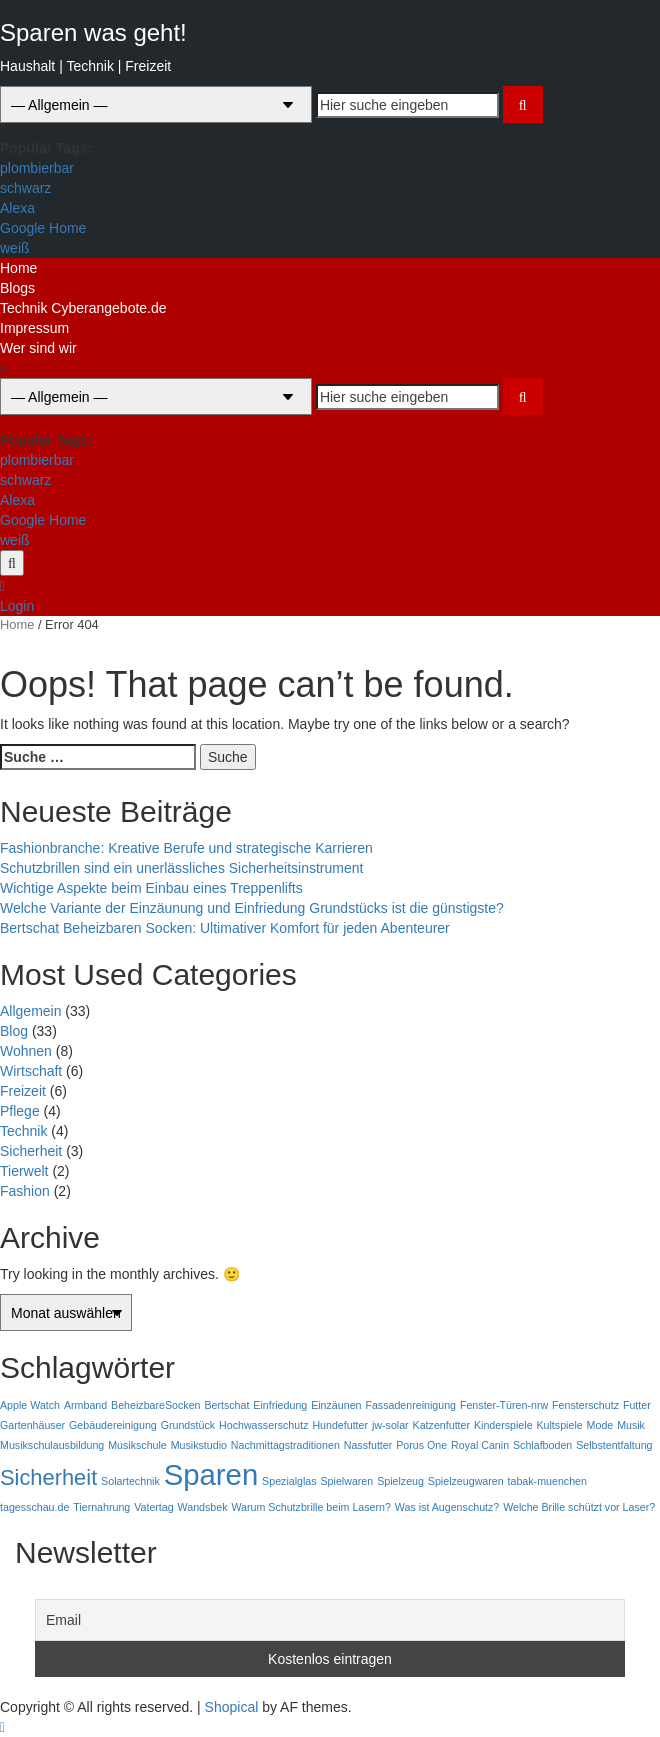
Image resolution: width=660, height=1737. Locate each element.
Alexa (17, 208)
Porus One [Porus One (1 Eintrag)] (421, 1445)
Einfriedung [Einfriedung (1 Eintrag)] (280, 1405)
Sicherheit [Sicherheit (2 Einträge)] (48, 1477)
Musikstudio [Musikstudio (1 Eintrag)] (199, 1445)
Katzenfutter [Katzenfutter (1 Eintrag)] (441, 1425)
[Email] (330, 1620)
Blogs (17, 288)
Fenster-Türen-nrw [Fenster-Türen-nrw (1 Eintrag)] (504, 1405)
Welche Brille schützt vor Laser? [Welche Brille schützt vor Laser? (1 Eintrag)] (579, 1507)
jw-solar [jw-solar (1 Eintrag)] (390, 1425)
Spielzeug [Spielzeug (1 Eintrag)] (400, 1481)
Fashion (25, 1191)
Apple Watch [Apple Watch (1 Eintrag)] (30, 1405)
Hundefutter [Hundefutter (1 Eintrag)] (340, 1425)
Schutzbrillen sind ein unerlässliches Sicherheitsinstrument (181, 868)
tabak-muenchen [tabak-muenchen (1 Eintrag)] (547, 1481)
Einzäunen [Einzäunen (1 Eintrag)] (336, 1405)
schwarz (25, 188)
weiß (15, 248)
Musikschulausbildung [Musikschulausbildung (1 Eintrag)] (52, 1445)
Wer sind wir (38, 348)
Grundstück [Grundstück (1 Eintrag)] (188, 1425)
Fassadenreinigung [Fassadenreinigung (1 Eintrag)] (410, 1405)
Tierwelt (24, 1171)
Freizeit (23, 1091)
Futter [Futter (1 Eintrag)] (637, 1405)
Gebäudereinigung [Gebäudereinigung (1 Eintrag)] (113, 1425)
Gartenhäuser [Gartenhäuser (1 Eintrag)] (32, 1425)
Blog (14, 1031)
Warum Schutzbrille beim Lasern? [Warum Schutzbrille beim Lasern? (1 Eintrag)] (311, 1507)
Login (17, 606)
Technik (23, 1131)
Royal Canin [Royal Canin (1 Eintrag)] (480, 1445)
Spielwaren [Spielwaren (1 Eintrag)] (347, 1481)
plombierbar (37, 168)
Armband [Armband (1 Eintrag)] (85, 1405)
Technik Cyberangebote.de (83, 308)
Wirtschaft (31, 1071)
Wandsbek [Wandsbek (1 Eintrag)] (203, 1507)
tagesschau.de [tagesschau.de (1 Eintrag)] (34, 1507)
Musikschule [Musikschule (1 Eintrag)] (137, 1445)
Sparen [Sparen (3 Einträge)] (211, 1474)
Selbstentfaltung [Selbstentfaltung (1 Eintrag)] (614, 1445)
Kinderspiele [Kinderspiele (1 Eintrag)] (503, 1425)
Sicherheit (31, 1151)
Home (18, 268)
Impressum (34, 328)
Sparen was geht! (93, 32)
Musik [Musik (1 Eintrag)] (631, 1425)
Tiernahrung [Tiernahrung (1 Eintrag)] (101, 1507)
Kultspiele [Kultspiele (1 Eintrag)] (559, 1425)
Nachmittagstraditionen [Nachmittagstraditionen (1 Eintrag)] (285, 1445)
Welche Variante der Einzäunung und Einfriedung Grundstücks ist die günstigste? (252, 908)
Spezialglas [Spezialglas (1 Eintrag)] (289, 1481)
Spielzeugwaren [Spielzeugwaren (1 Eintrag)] (466, 1481)
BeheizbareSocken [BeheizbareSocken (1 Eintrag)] (155, 1405)
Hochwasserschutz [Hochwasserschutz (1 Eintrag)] (263, 1425)
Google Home (43, 228)
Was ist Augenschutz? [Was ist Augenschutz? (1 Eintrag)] (447, 1507)
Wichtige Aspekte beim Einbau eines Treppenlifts (151, 888)
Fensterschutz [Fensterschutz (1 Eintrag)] (585, 1405)
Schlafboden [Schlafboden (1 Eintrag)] (542, 1445)
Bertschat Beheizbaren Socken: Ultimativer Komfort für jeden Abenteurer (225, 928)
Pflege (20, 1111)
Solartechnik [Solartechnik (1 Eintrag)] (130, 1481)
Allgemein (30, 1011)
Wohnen (26, 1051)
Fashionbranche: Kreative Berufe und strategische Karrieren (186, 848)
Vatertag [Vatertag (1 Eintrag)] (154, 1507)
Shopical (232, 1707)
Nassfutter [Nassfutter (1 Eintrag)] (368, 1445)
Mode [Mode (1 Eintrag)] (600, 1425)
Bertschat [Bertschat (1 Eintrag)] (226, 1405)
